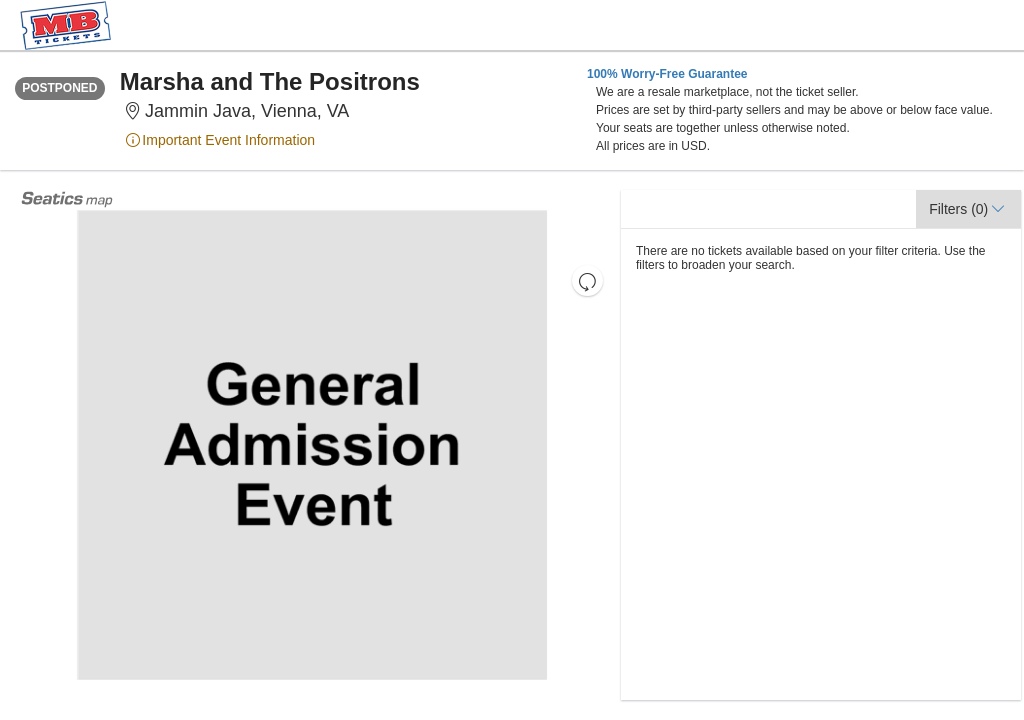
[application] (312, 445)
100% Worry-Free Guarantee (667, 74)
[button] (587, 280)
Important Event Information (220, 140)
